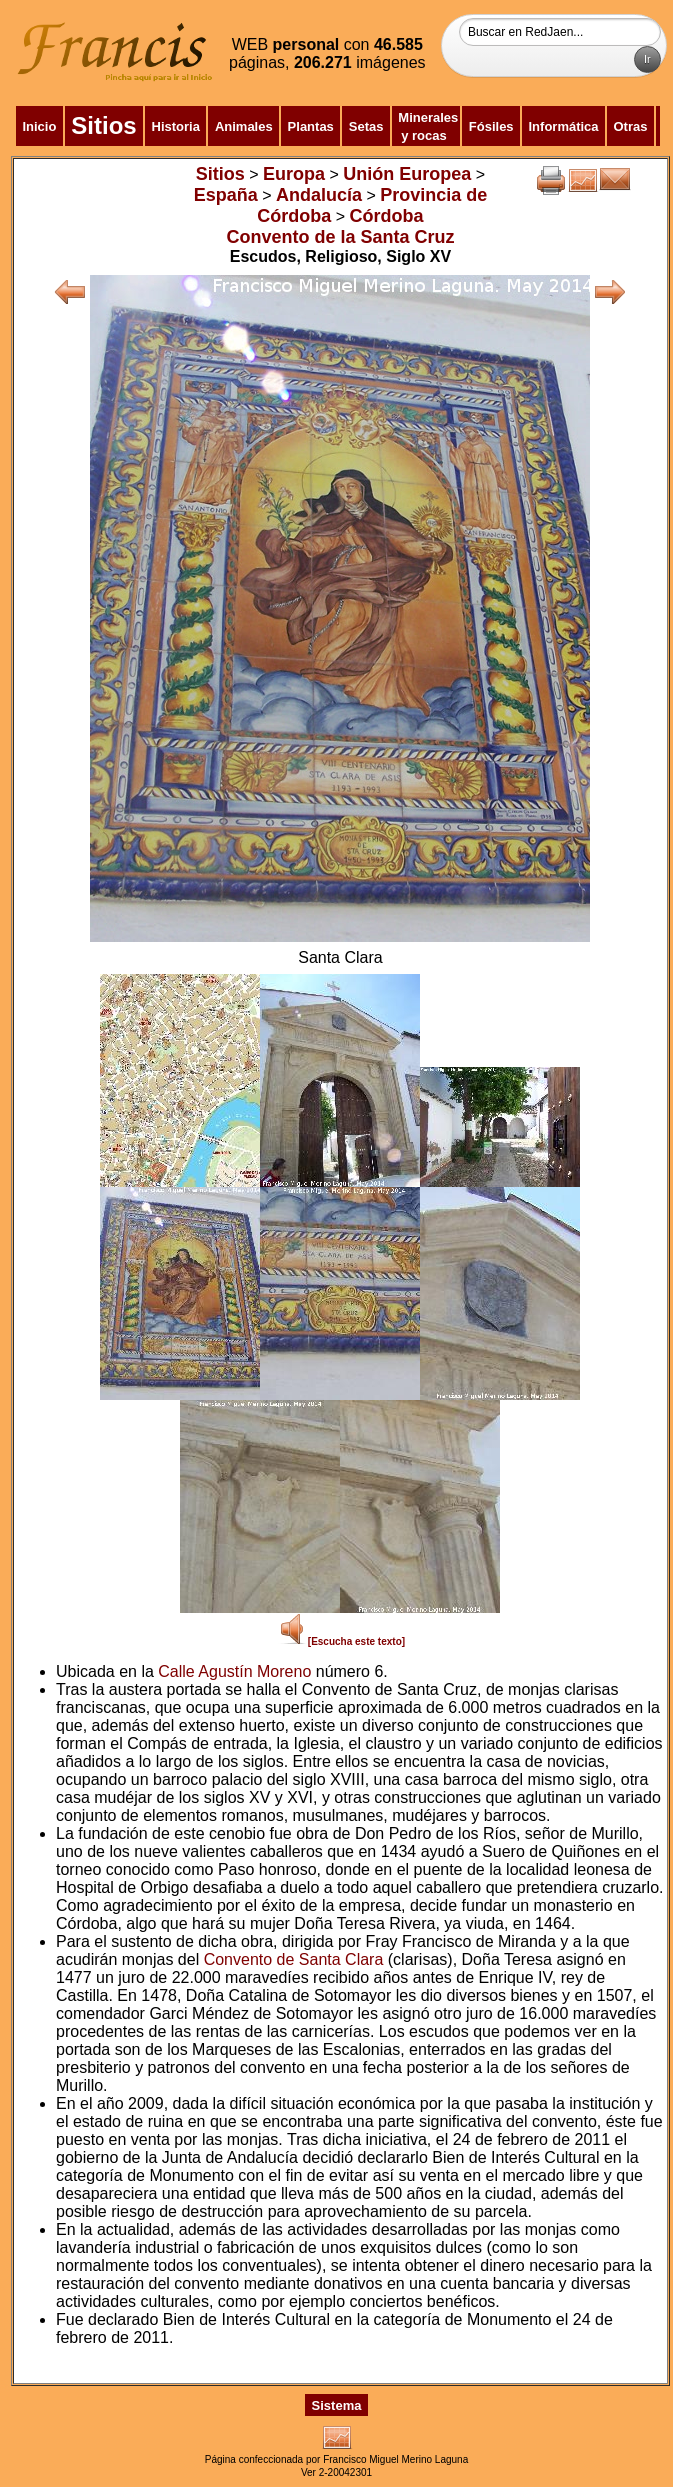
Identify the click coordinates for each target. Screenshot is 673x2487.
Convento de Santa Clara (294, 1959)
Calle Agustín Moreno (234, 1671)
